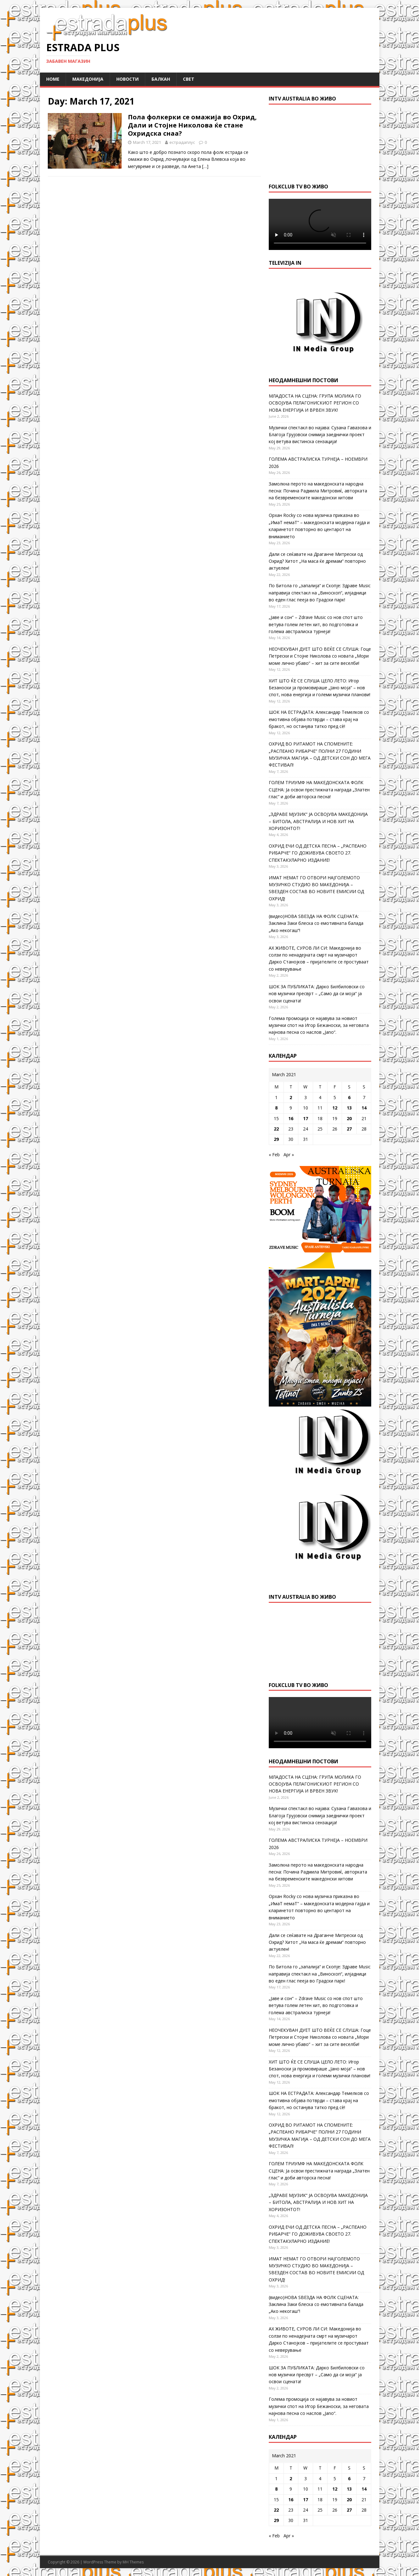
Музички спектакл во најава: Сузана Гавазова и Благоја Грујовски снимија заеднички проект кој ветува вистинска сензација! (320, 435)
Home (52, 79)
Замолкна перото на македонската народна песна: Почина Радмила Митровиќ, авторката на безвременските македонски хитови (318, 491)
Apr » (289, 1155)
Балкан (161, 79)
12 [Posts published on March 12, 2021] (334, 1108)
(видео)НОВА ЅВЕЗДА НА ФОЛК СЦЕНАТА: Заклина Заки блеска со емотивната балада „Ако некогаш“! (316, 923)
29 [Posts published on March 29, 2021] (276, 1139)
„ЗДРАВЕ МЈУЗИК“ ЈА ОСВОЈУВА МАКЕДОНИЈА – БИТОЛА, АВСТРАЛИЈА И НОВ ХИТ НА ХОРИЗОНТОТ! (318, 821)
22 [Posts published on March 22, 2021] (276, 1129)
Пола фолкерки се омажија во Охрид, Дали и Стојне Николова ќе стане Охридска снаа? (192, 125)
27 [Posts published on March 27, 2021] (349, 1129)
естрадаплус (182, 142)
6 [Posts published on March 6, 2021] (349, 1097)
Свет (188, 79)
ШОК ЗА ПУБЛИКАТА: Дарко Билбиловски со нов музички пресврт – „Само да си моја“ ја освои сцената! (317, 994)
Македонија (87, 79)
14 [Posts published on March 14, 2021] (364, 1108)
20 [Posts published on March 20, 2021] (349, 1118)
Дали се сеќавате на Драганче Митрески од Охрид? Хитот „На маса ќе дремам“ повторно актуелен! (317, 561)
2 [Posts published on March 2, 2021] (290, 1097)
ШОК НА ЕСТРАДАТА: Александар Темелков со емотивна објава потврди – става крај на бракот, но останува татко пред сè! (319, 719)
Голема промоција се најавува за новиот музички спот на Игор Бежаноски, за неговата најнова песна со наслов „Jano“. (319, 1025)
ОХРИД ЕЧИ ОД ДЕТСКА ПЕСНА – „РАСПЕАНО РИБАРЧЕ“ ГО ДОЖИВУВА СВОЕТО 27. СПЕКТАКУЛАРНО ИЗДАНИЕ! (318, 853)
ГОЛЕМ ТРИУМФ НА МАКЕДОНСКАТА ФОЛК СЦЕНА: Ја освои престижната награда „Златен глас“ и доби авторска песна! (319, 789)
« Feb (274, 1155)
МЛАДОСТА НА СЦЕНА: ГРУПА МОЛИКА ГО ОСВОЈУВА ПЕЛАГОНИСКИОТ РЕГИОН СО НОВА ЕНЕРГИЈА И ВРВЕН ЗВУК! (315, 403)
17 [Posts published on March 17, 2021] (305, 1118)
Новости (127, 79)
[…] (205, 166)
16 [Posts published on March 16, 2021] (290, 1118)
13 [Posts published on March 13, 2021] (349, 1108)
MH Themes (133, 2562)
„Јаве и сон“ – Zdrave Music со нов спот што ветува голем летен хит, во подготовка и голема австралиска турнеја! (316, 624)
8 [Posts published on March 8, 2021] (276, 1108)
